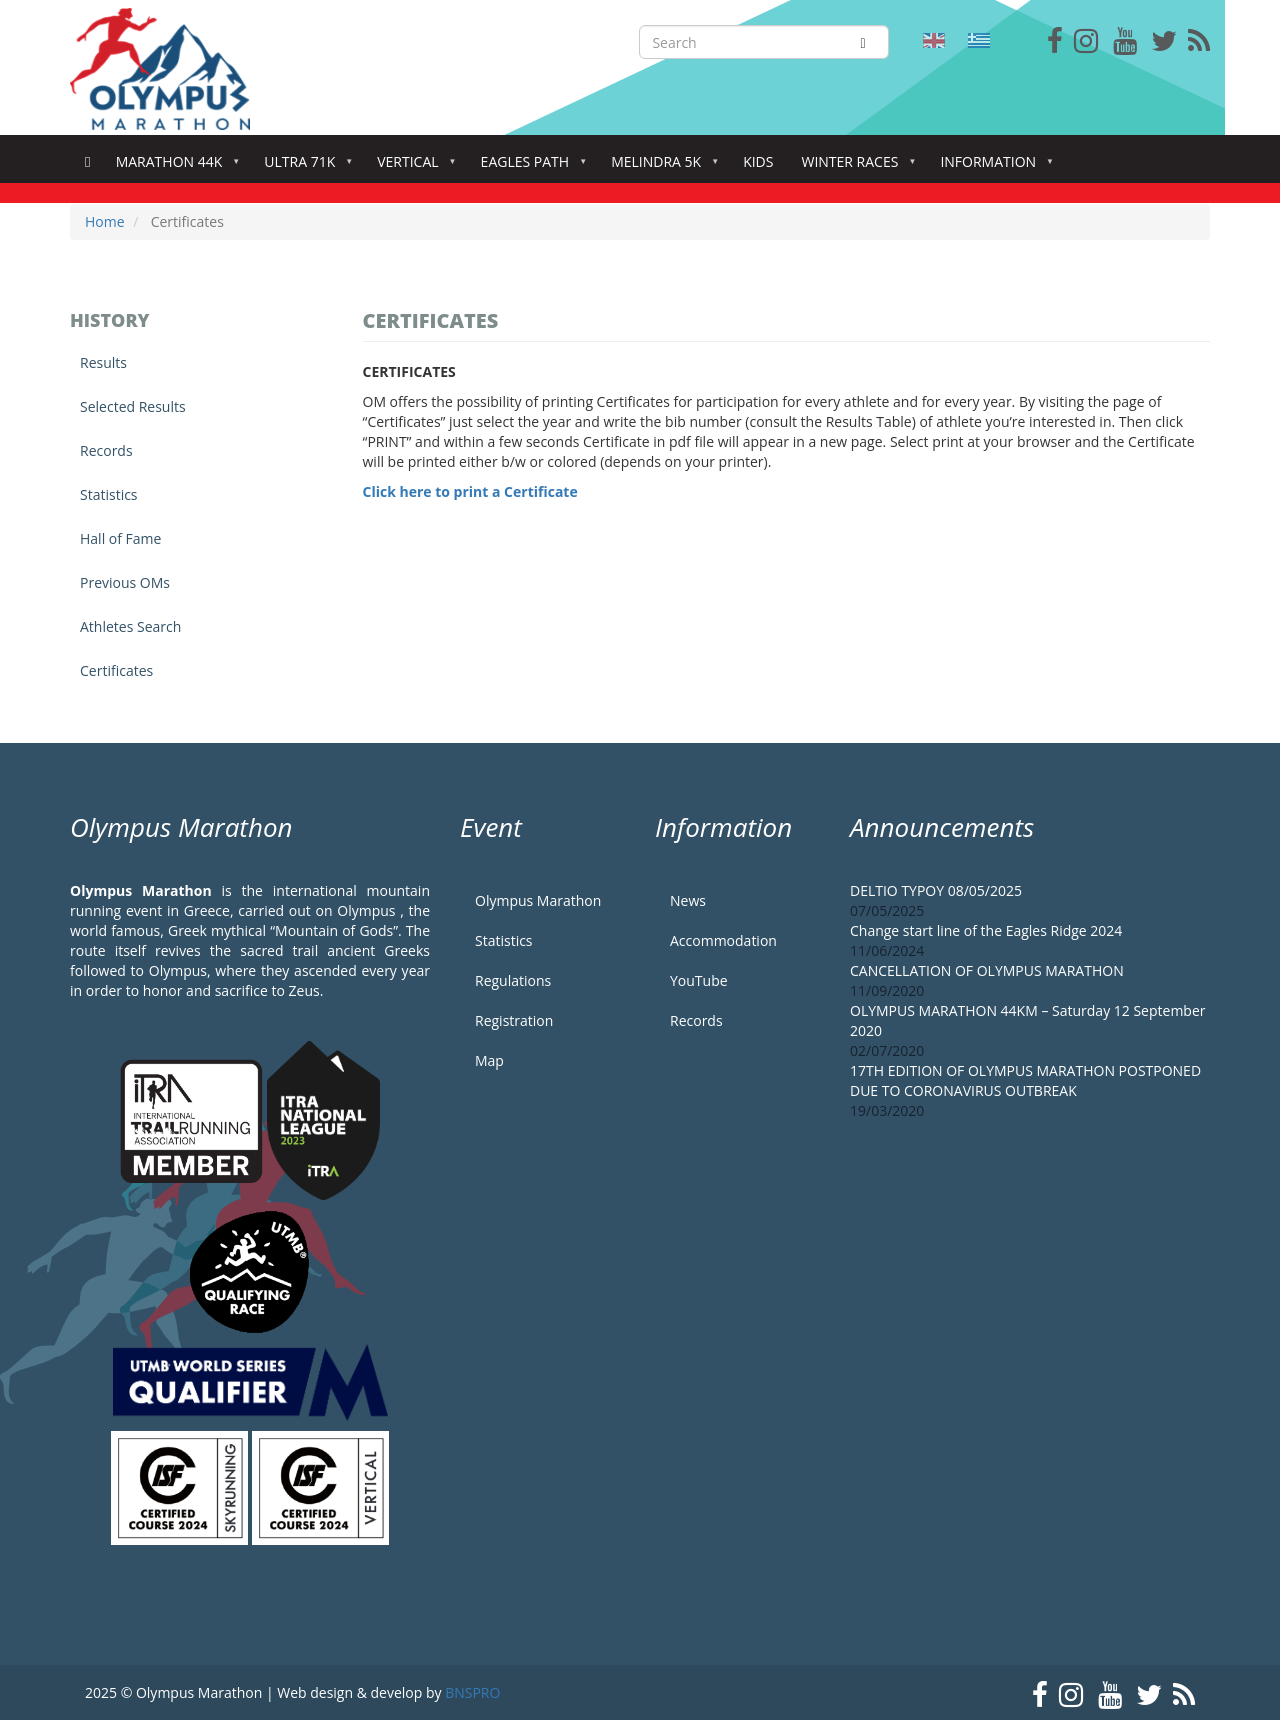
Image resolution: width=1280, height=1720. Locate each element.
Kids (758, 161)
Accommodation (723, 940)
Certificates (116, 670)
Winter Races (853, 167)
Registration (514, 1020)
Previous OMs (125, 582)
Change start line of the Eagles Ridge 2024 (986, 930)
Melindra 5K (660, 167)
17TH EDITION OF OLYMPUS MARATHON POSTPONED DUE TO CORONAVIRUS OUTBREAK (1025, 1080)
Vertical (411, 167)
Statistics (109, 494)
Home (87, 162)
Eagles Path (529, 167)
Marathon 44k (173, 167)
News (688, 900)
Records (106, 450)
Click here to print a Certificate (470, 491)
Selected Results (133, 406)
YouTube (699, 980)
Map (489, 1060)
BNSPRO (472, 1692)
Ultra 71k (303, 167)
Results (103, 362)
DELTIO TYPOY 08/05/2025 (936, 890)
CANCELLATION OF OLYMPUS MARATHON (987, 970)
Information (992, 167)
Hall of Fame (120, 538)
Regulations (513, 980)
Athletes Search (130, 626)
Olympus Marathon (538, 900)
